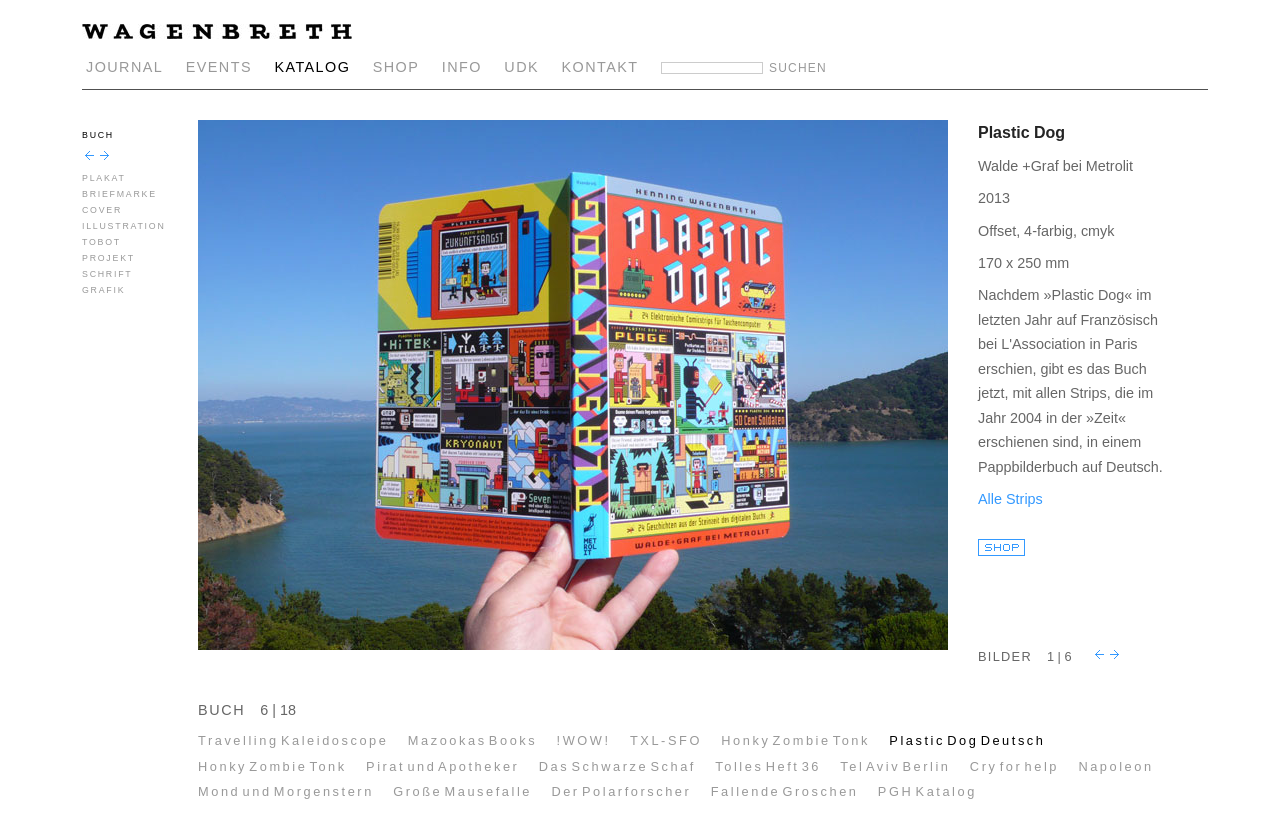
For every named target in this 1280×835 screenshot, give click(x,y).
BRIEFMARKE (119, 194)
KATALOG (312, 67)
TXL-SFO (666, 740)
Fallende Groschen (785, 791)
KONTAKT (600, 67)
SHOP (396, 67)
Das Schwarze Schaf (617, 766)
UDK (521, 67)
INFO (462, 67)
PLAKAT (104, 178)
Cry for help (1014, 766)
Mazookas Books (472, 740)
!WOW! (584, 740)
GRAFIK (103, 290)
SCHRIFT (107, 274)
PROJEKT (108, 258)
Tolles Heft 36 (768, 766)
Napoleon (1115, 766)
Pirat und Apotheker (442, 766)
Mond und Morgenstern (286, 791)
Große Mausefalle (462, 791)
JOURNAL (124, 67)
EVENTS (219, 67)
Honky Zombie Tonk (795, 740)
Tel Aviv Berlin (895, 766)
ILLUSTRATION (124, 226)
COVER (102, 210)
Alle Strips (1010, 499)
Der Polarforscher (621, 791)
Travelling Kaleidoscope (293, 740)
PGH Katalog (927, 791)
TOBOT (101, 242)
